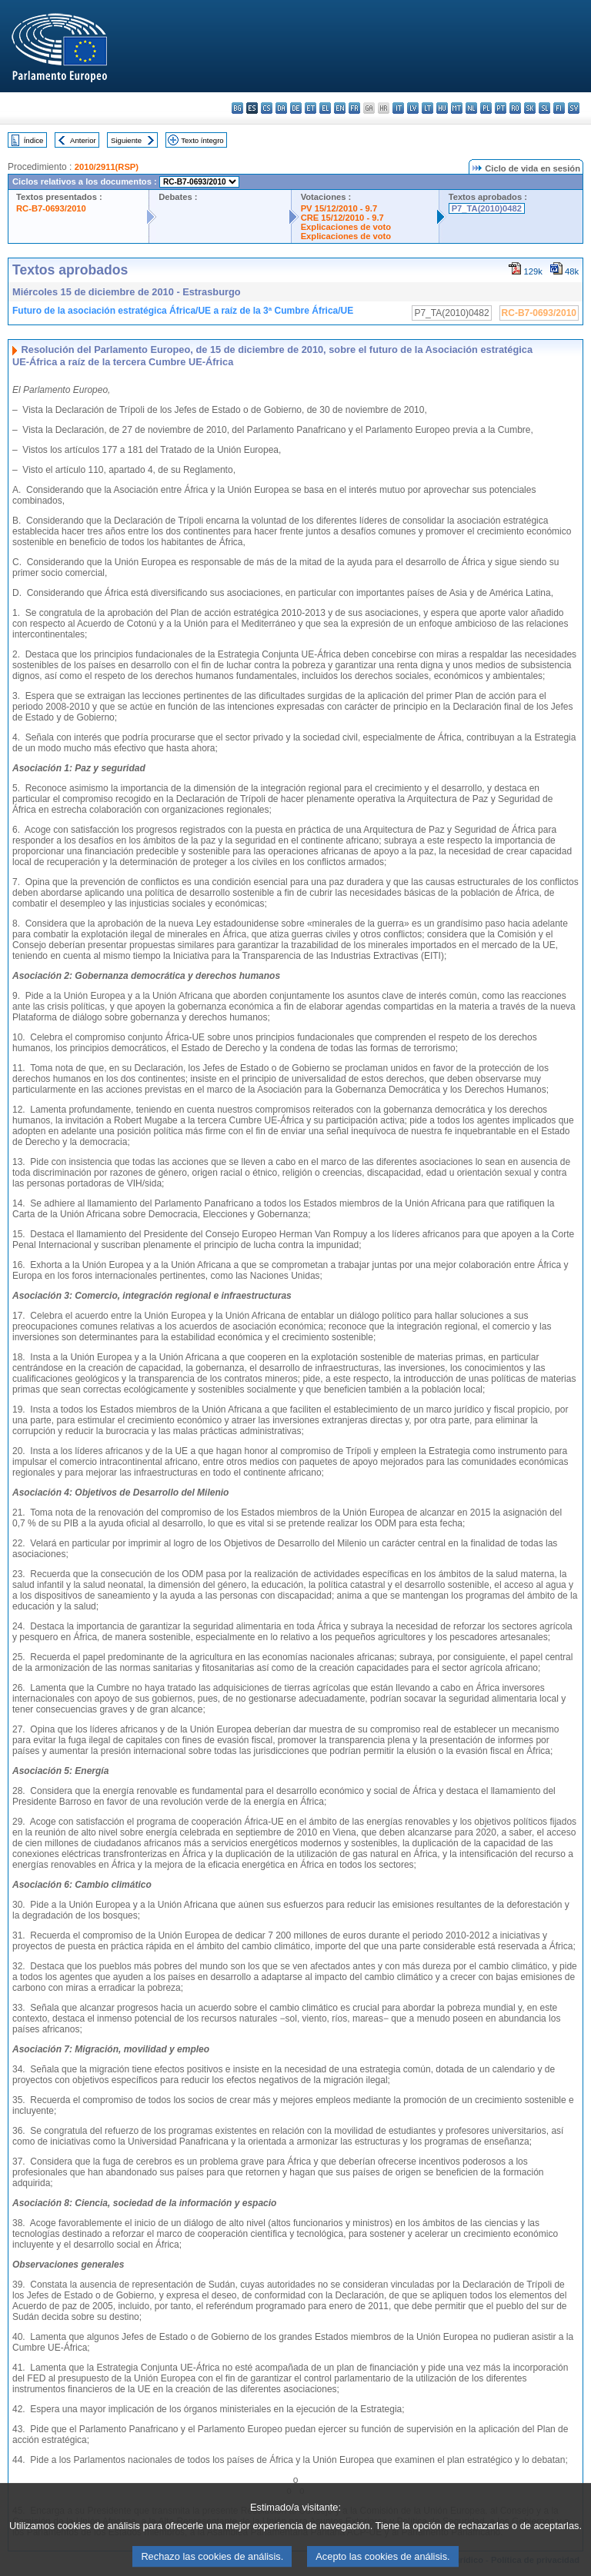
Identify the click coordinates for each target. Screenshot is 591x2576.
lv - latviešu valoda (413, 108)
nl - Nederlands (471, 108)
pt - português (500, 108)
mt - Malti (456, 108)
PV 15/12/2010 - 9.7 (339, 208)
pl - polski (486, 108)
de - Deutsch (296, 108)
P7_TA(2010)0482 (487, 208)
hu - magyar (442, 108)
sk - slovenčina (530, 108)
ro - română (515, 108)
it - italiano (398, 108)
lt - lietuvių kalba (427, 108)
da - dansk (281, 108)
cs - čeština (266, 108)
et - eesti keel (310, 108)
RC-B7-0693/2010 (51, 208)
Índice (34, 140)
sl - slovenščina (544, 108)
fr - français (354, 108)
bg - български (237, 108)
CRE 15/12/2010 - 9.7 (342, 217)
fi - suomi (559, 108)
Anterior (83, 140)
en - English (340, 108)
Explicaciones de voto (346, 226)
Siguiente (126, 140)
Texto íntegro (202, 140)
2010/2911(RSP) (107, 166)
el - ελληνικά (325, 108)
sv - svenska (573, 108)
